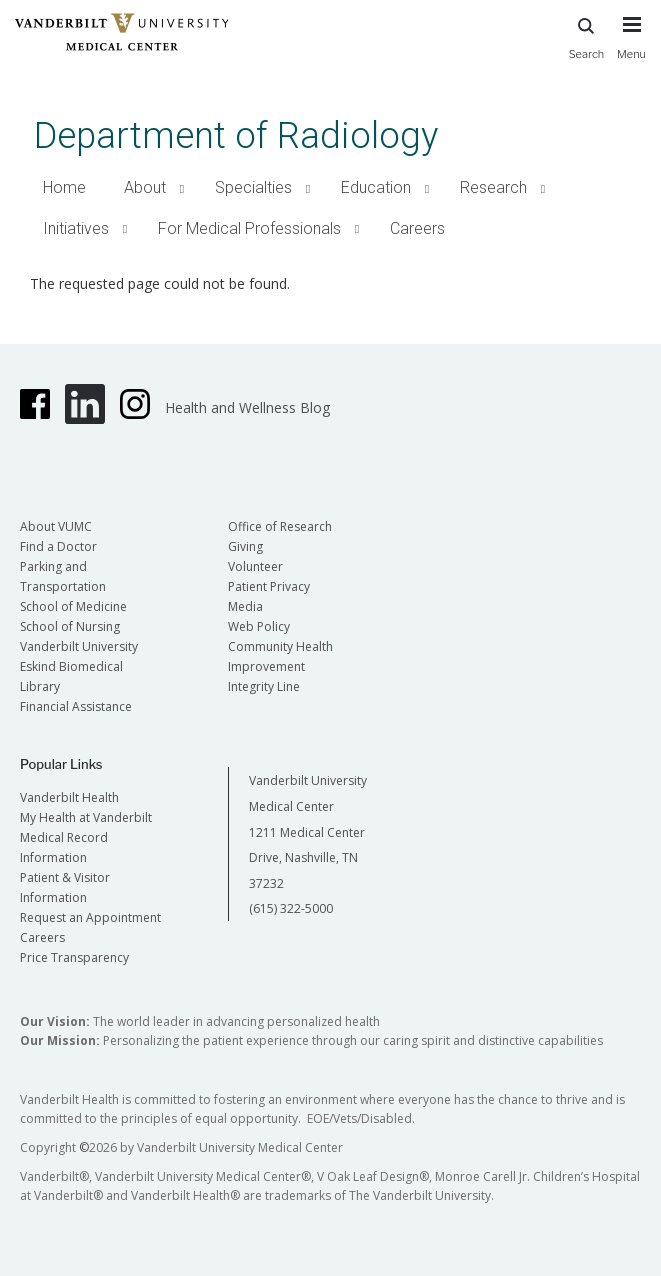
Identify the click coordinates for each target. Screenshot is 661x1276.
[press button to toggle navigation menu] (631, 47)
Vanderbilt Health (69, 797)
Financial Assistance (76, 706)
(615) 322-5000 (291, 908)
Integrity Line (264, 686)
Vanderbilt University (79, 646)
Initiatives (76, 228)
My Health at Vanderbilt (86, 817)
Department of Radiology (236, 135)
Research (493, 187)
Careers (417, 228)
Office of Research (280, 526)
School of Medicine (73, 606)
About (145, 187)
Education (376, 187)
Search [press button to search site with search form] (587, 35)
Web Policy (259, 626)
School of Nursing (70, 626)
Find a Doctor (58, 546)
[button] (182, 188)
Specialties (253, 187)
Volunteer (255, 566)
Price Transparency (74, 957)
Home (64, 187)
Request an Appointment (90, 917)
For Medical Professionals (249, 228)
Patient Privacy (269, 586)
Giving (245, 546)
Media (245, 606)
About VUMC (56, 526)
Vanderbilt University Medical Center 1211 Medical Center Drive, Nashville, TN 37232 (308, 831)
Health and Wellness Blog (247, 407)
